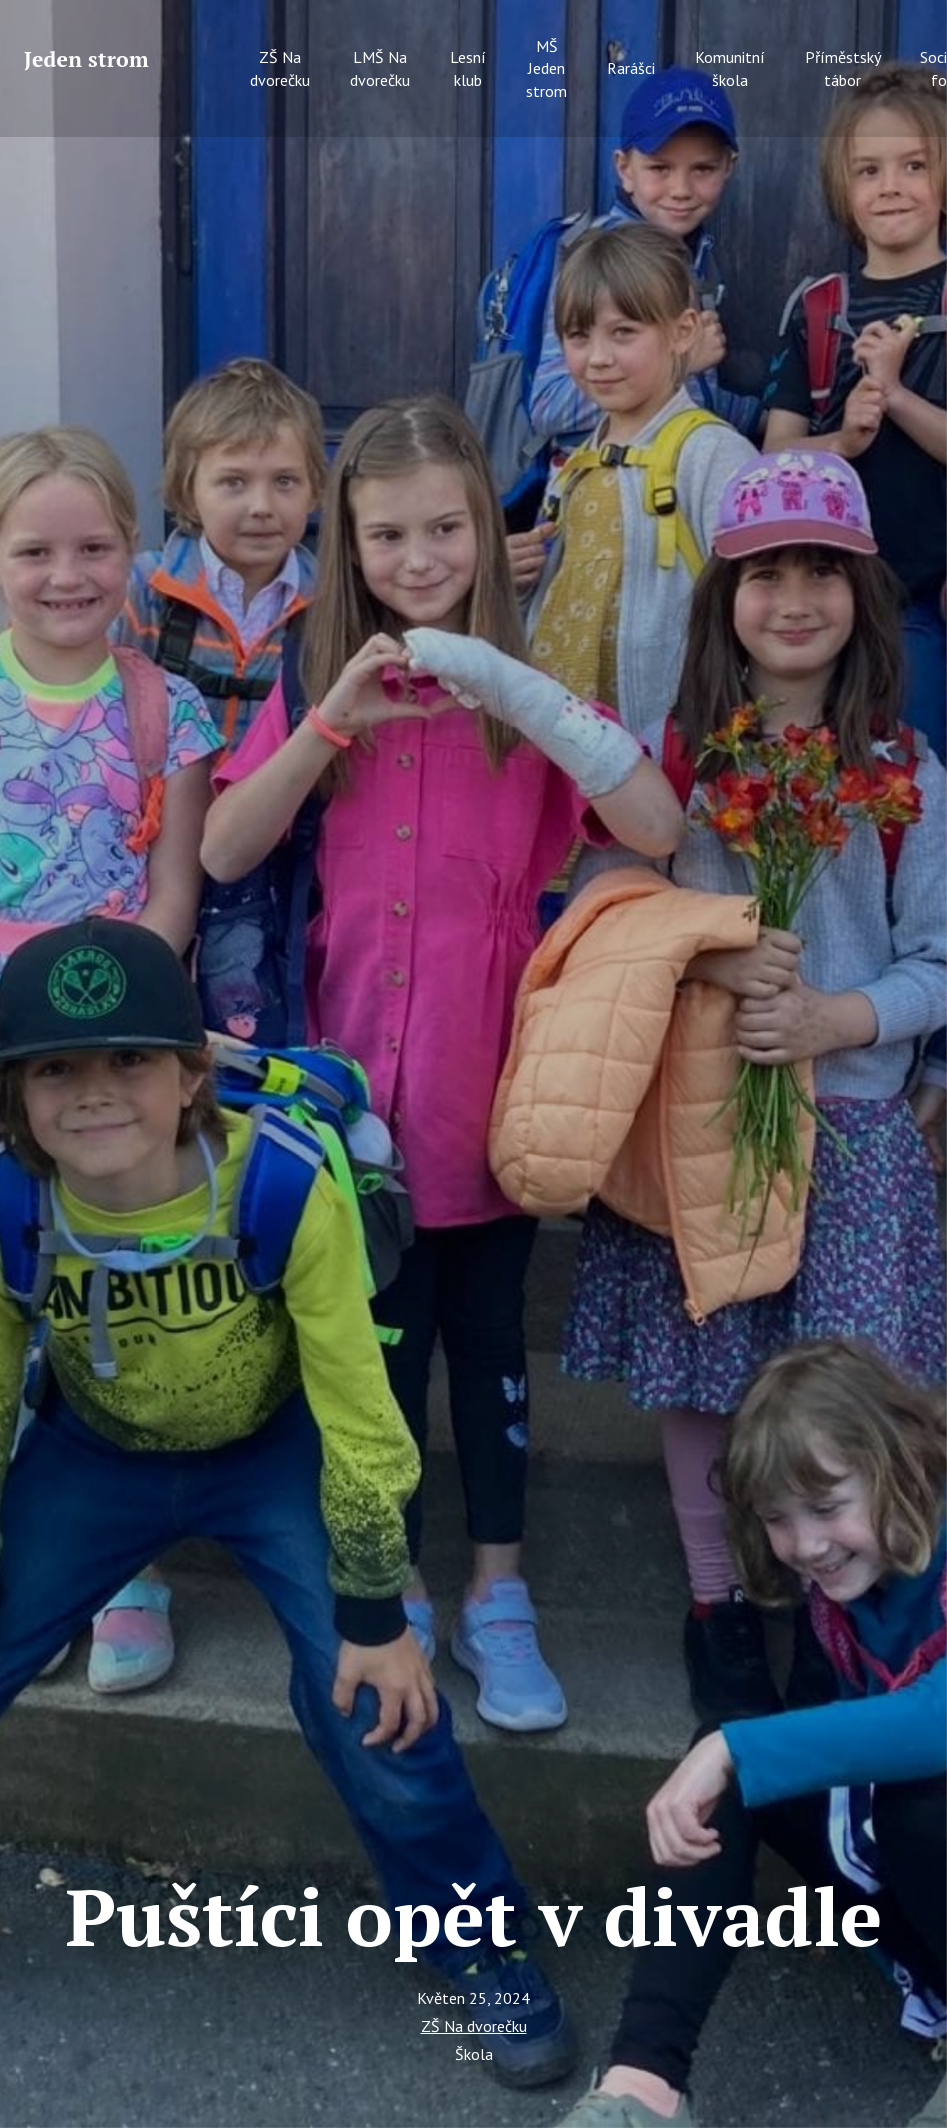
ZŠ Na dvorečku (474, 2026)
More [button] (862, 57)
